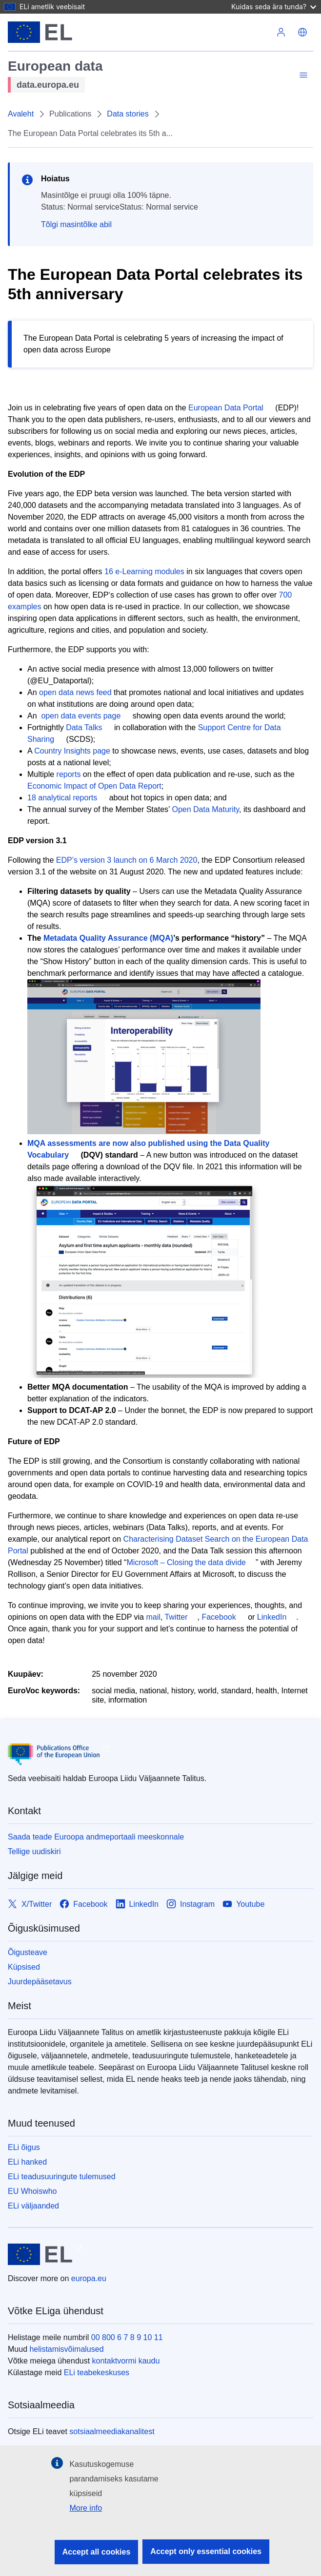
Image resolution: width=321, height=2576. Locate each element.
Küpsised (24, 1967)
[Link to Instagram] (190, 1904)
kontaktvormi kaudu (126, 2361)
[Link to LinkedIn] (137, 1904)
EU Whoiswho (32, 2191)
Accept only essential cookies (205, 2551)
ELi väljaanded (33, 2206)
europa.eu (88, 2278)
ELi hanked (27, 2162)
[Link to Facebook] (83, 1904)
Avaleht (21, 114)
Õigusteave (27, 1952)
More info (85, 2508)
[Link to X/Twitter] (30, 1904)
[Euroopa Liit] (40, 32)
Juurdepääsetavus (40, 1981)
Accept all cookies (96, 2552)
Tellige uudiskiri (34, 1851)
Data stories (127, 114)
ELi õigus (24, 2147)
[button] (302, 32)
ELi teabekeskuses (96, 2372)
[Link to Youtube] (243, 1904)
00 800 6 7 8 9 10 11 (127, 2337)
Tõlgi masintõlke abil (76, 224)
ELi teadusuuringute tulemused (62, 2176)
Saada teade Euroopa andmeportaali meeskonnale (96, 1837)
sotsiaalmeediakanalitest (111, 2431)
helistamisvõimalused (66, 2349)
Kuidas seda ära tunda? (273, 6)
